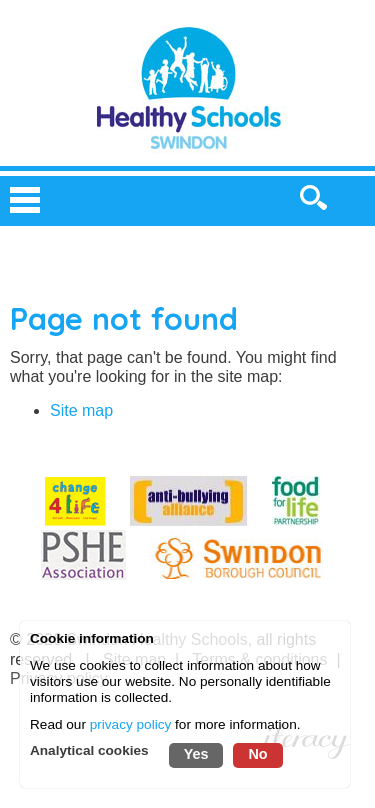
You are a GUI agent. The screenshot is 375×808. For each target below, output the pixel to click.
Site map (81, 410)
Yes (196, 754)
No (257, 754)
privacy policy (131, 724)
